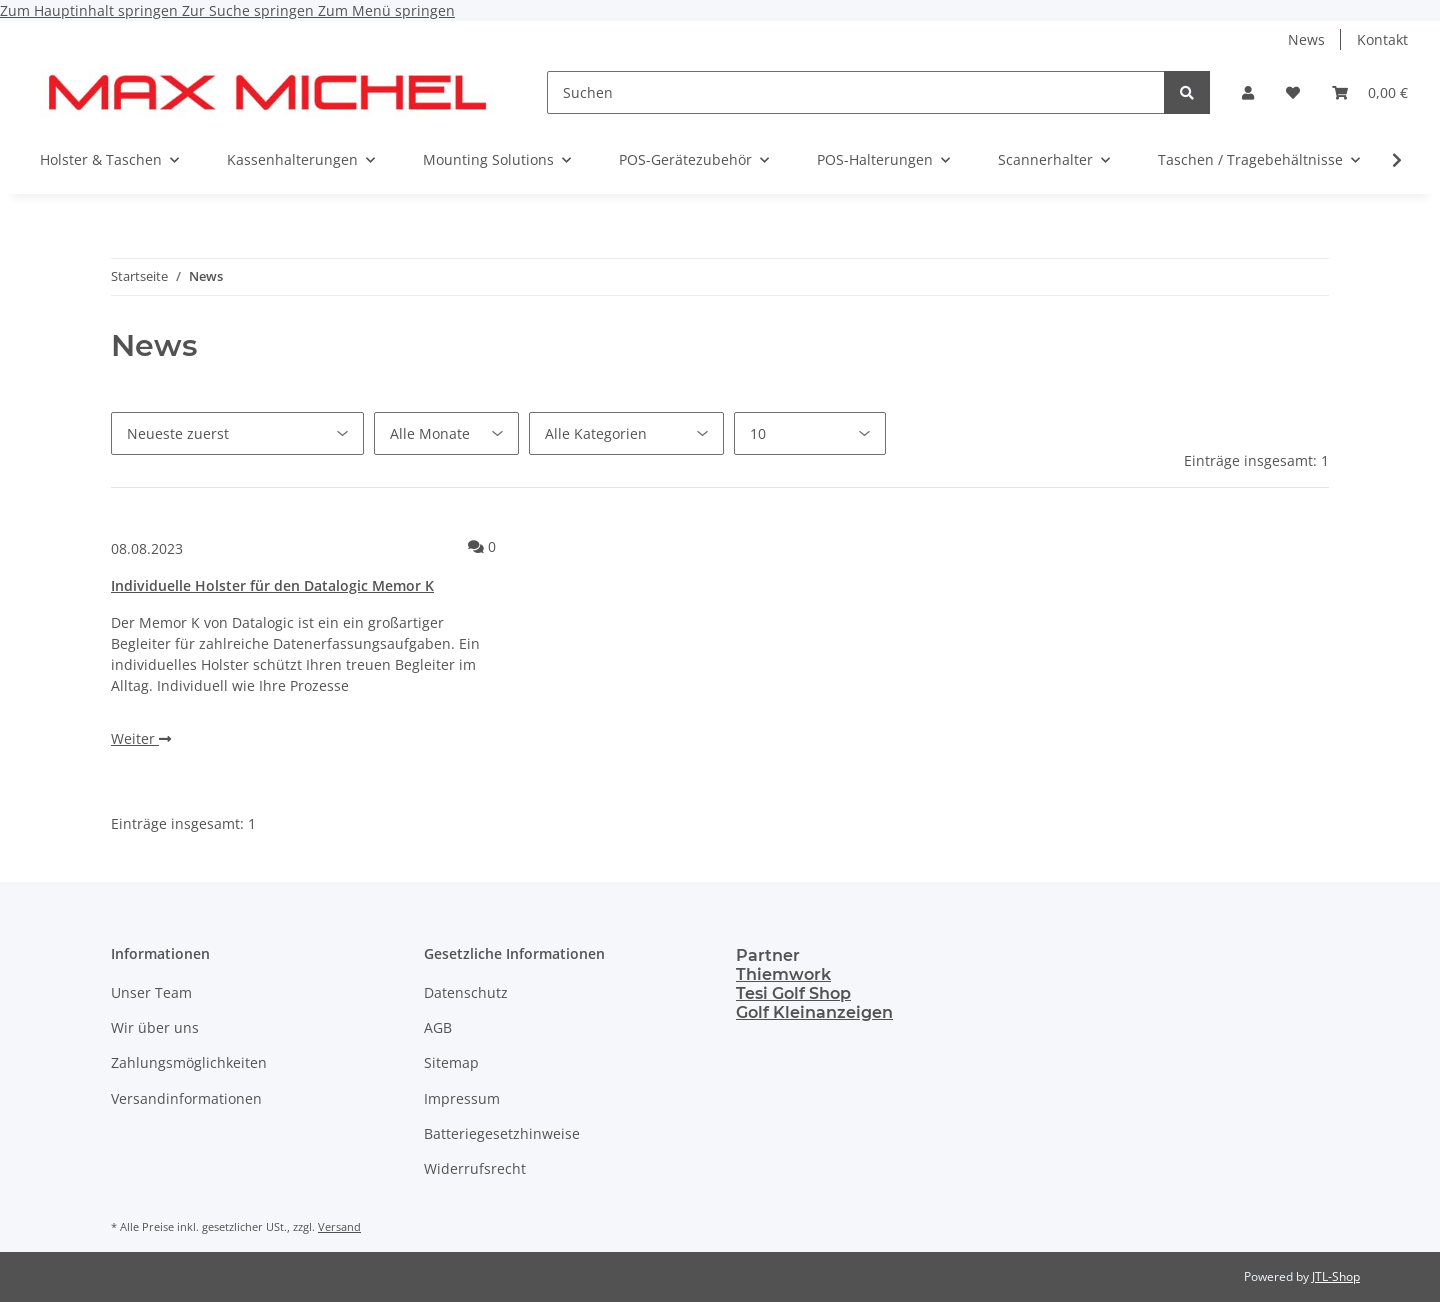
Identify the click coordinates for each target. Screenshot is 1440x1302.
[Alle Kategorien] (626, 433)
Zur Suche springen (250, 10)
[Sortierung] (237, 433)
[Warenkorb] (1370, 92)
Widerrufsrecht (475, 1168)
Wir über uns (155, 1027)
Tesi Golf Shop (793, 993)
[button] (1248, 92)
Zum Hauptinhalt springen (91, 10)
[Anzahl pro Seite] (810, 433)
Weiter (141, 738)
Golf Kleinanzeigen (814, 1012)
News (1306, 39)
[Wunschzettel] (1293, 92)
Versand (339, 1226)
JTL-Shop (1336, 1276)
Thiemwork (783, 974)
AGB (438, 1027)
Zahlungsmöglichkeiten (189, 1062)
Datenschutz (466, 992)
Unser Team (151, 992)
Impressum (462, 1098)
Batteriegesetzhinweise (502, 1133)
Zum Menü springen (386, 10)
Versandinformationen (186, 1098)
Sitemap (451, 1062)
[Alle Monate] (446, 433)
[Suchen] (856, 92)
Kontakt (1382, 39)
